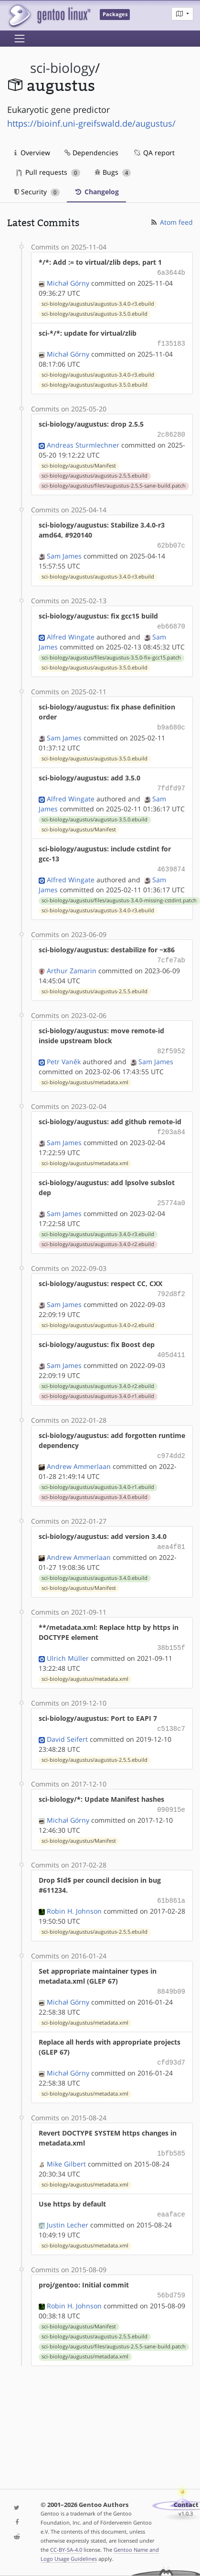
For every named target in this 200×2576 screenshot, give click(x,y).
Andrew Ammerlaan (79, 1452)
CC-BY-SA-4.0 (66, 2549)
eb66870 (171, 622)
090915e (171, 1792)
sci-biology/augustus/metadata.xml (85, 1072)
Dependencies (91, 152)
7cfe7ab (171, 952)
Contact (186, 2505)
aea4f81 (171, 1532)
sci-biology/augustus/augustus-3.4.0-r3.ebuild (98, 303)
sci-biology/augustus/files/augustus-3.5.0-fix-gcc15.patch (111, 652)
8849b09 (171, 1972)
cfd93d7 (171, 2042)
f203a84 (171, 1122)
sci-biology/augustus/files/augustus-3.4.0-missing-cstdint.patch (119, 892)
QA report (154, 152)
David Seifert (67, 1722)
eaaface (171, 2192)
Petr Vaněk (64, 1052)
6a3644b (171, 272)
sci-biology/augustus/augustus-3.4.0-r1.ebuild (98, 1382)
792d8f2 (171, 1282)
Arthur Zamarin (71, 962)
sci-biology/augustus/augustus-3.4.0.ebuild (94, 1482)
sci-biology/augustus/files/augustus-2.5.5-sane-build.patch (114, 482)
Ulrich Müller (68, 1642)
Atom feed (171, 222)
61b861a (171, 1882)
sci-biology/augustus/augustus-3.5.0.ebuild (94, 313)
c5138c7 (171, 1712)
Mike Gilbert (66, 2142)
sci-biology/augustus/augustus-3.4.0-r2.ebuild (98, 1232)
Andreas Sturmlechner (83, 442)
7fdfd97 (171, 782)
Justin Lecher (67, 2202)
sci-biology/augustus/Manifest (79, 462)
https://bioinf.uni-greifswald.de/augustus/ (91, 123)
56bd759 (171, 2271)
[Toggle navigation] (20, 38)
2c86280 (171, 432)
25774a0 (171, 1192)
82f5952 (171, 1042)
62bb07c (171, 542)
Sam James (64, 552)
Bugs (113, 172)
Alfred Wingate (71, 632)
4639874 (171, 862)
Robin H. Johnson (74, 1892)
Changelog (96, 191)
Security (37, 191)
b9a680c (171, 722)
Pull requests (48, 172)
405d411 (171, 1342)
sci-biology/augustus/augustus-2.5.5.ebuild (94, 472)
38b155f (171, 1632)
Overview (32, 152)
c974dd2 (171, 1442)
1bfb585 (171, 2132)
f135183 (171, 342)
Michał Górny (68, 282)
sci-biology (62, 68)
